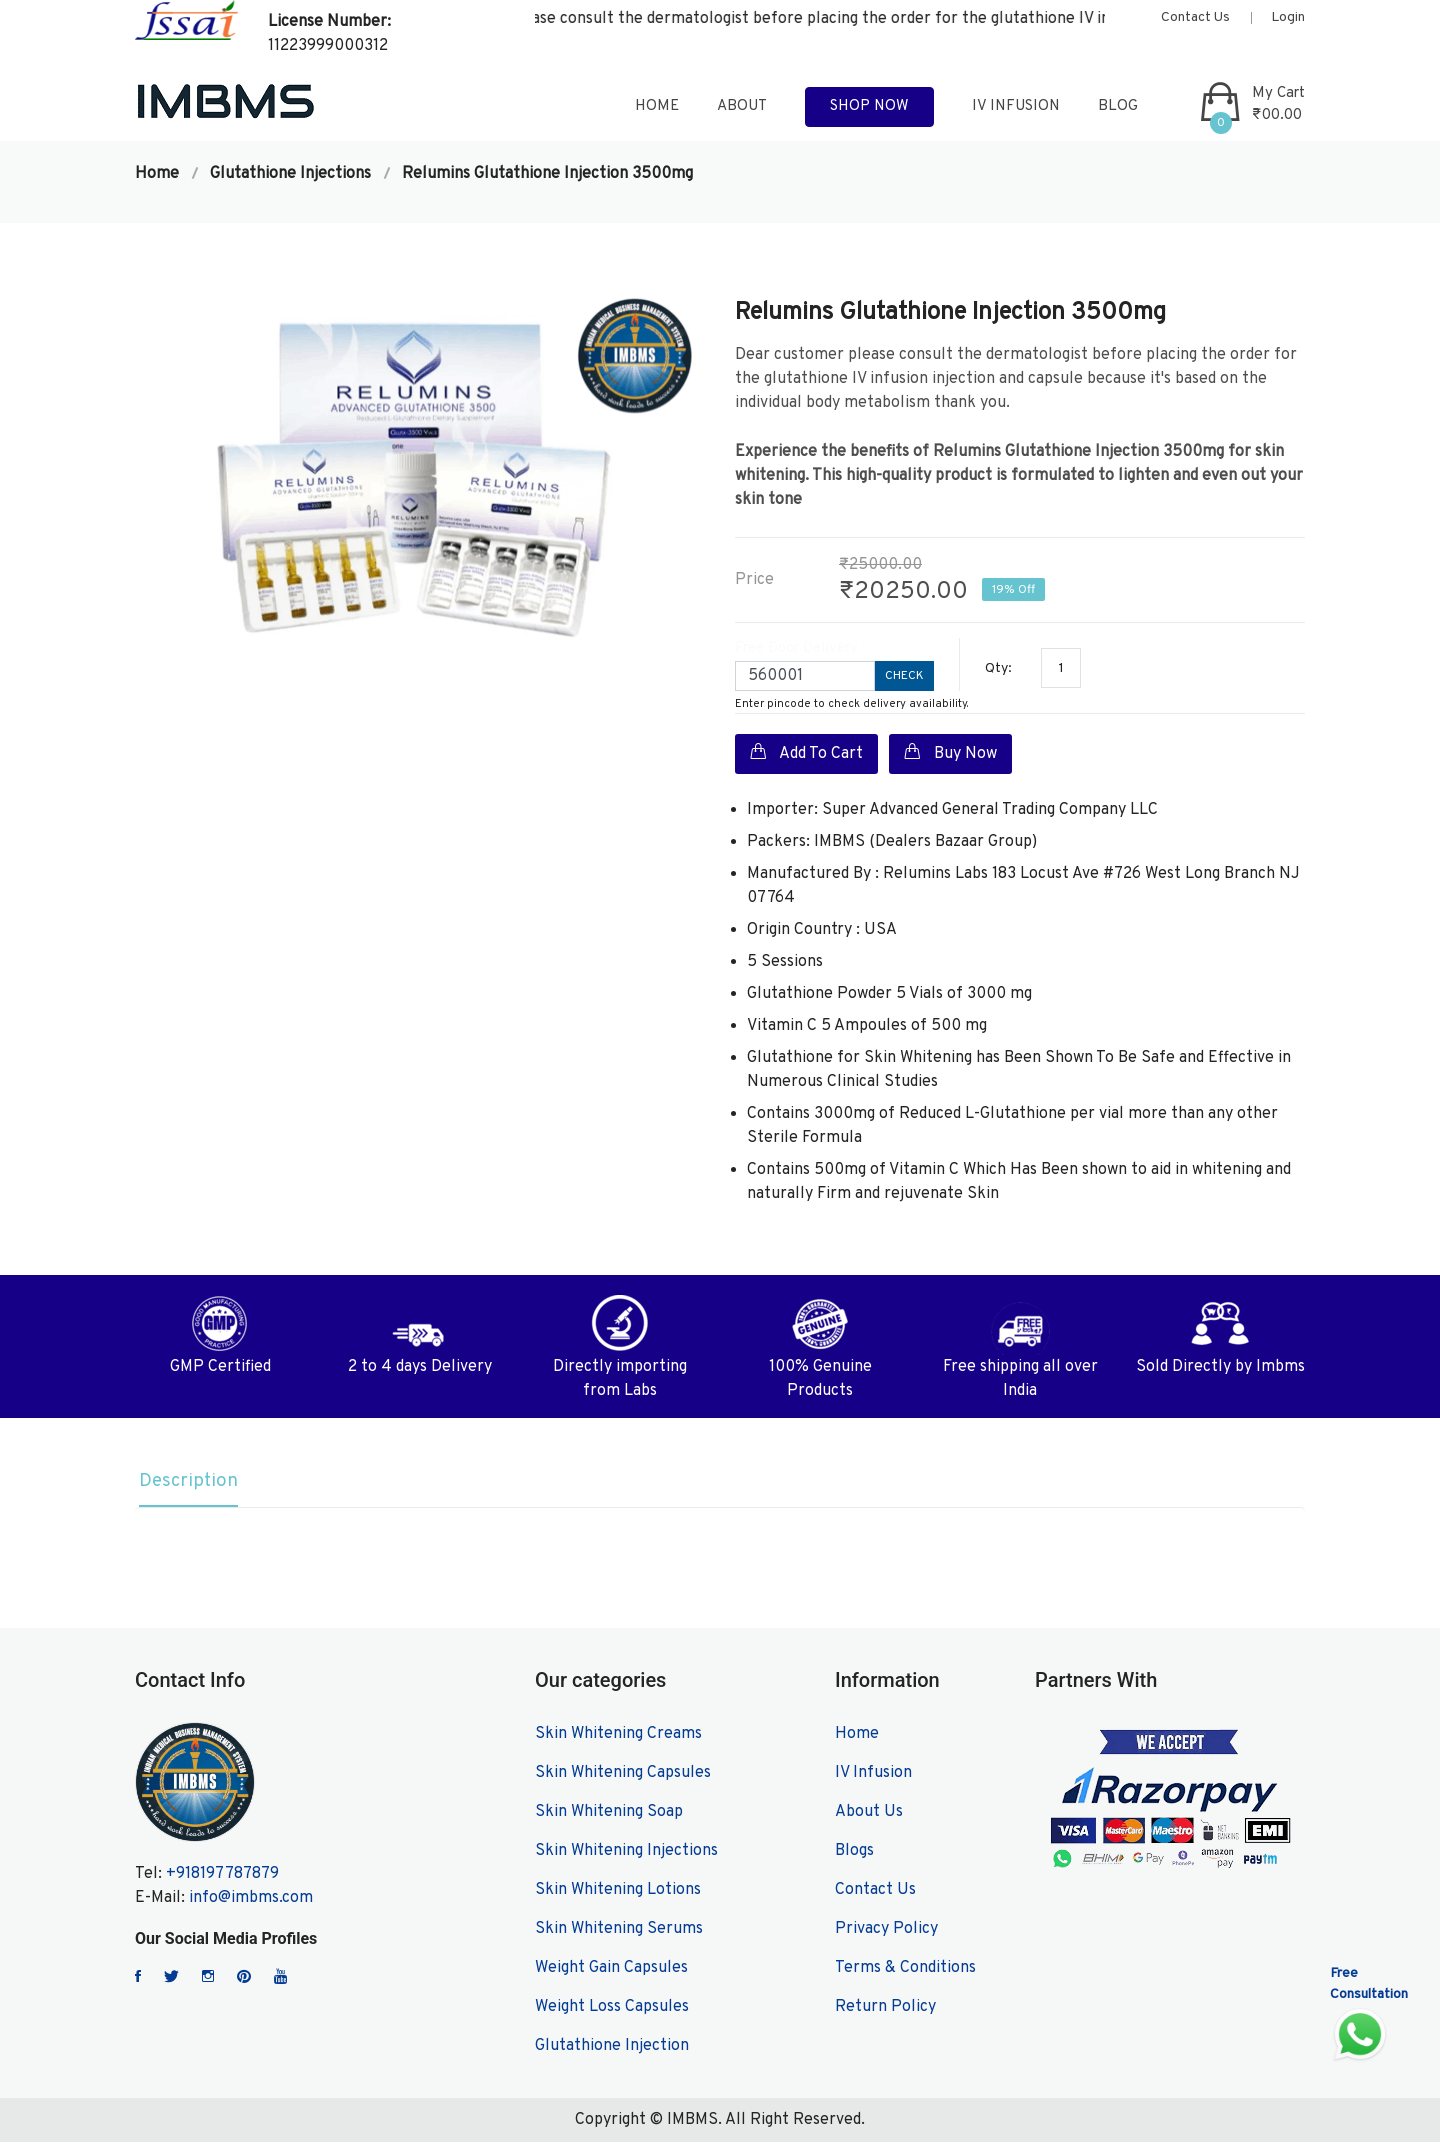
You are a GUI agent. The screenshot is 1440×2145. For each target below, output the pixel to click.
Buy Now (950, 752)
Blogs (854, 1854)
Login (1288, 17)
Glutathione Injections (290, 174)
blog (1118, 106)
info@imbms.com (251, 1901)
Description (187, 1483)
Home (157, 174)
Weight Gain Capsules (611, 1971)
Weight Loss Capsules (612, 2010)
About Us (869, 1815)
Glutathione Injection (612, 2049)
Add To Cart (806, 752)
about (742, 106)
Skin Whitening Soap (609, 1815)
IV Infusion (1016, 106)
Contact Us (1195, 17)
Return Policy (885, 2010)
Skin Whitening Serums (619, 1932)
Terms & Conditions (905, 1971)
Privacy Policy (886, 1932)
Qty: (998, 668)
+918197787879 (222, 1877)
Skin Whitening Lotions (618, 1893)
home (657, 106)
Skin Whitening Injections (626, 1854)
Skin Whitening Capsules (623, 1776)
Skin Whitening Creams (618, 1737)
